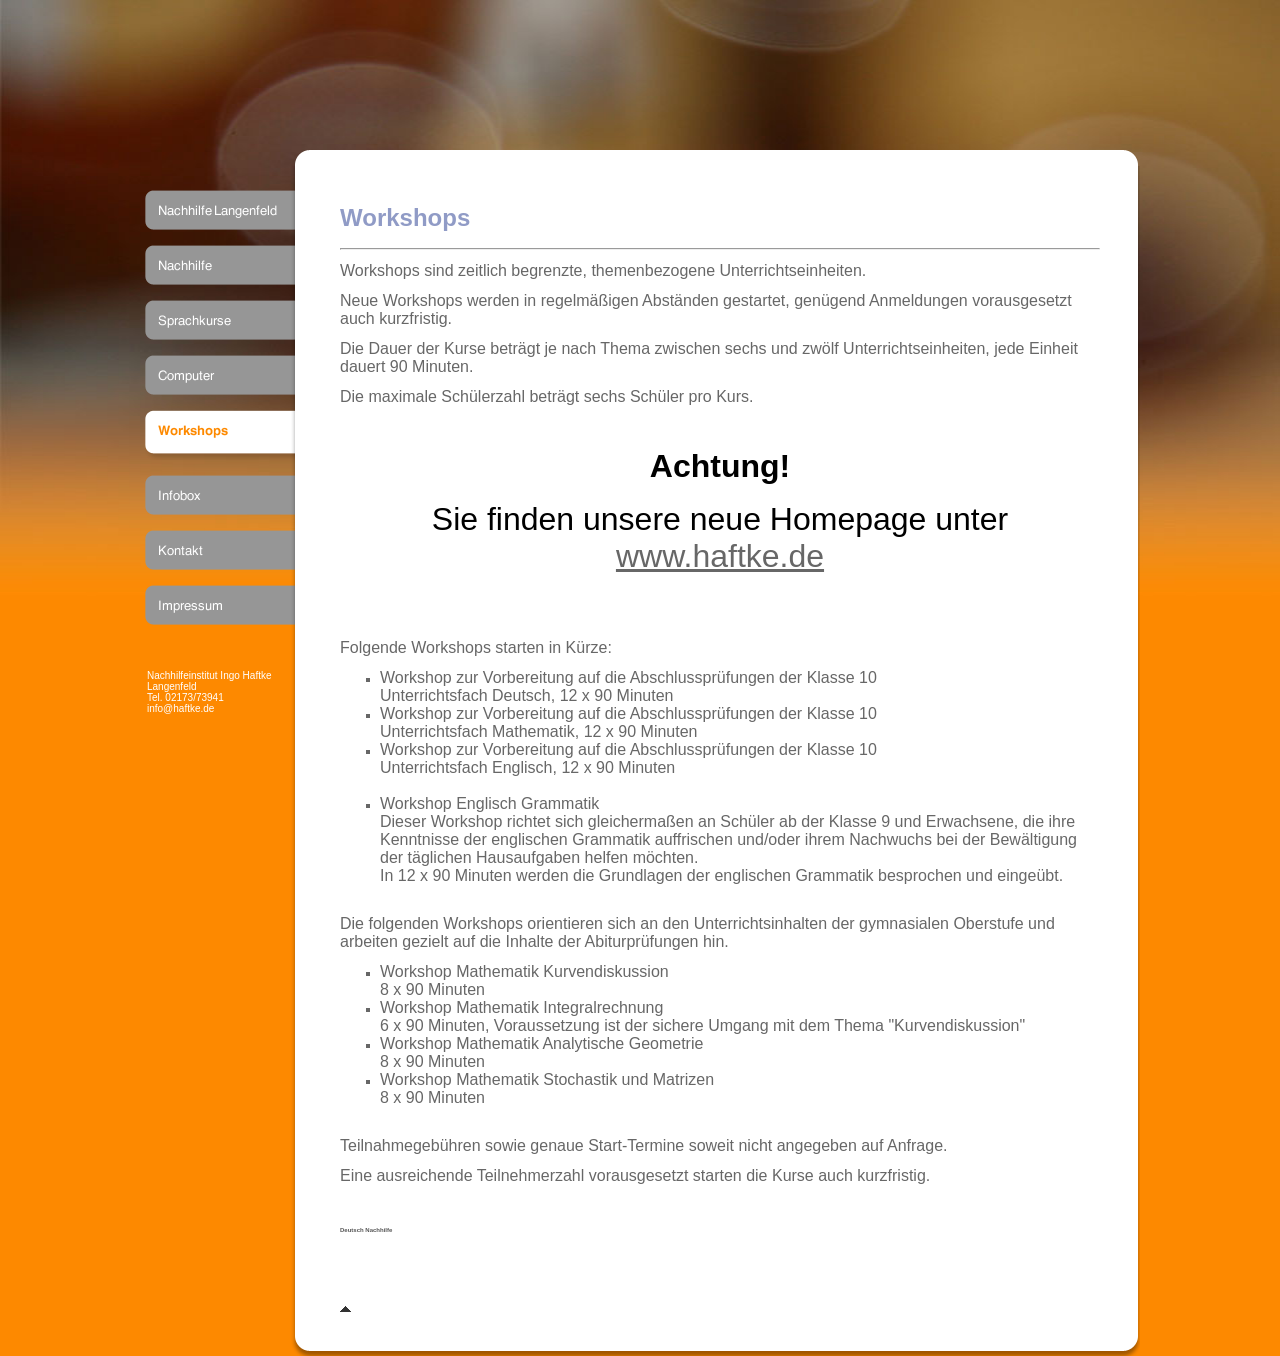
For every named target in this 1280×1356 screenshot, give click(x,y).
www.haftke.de (720, 556)
